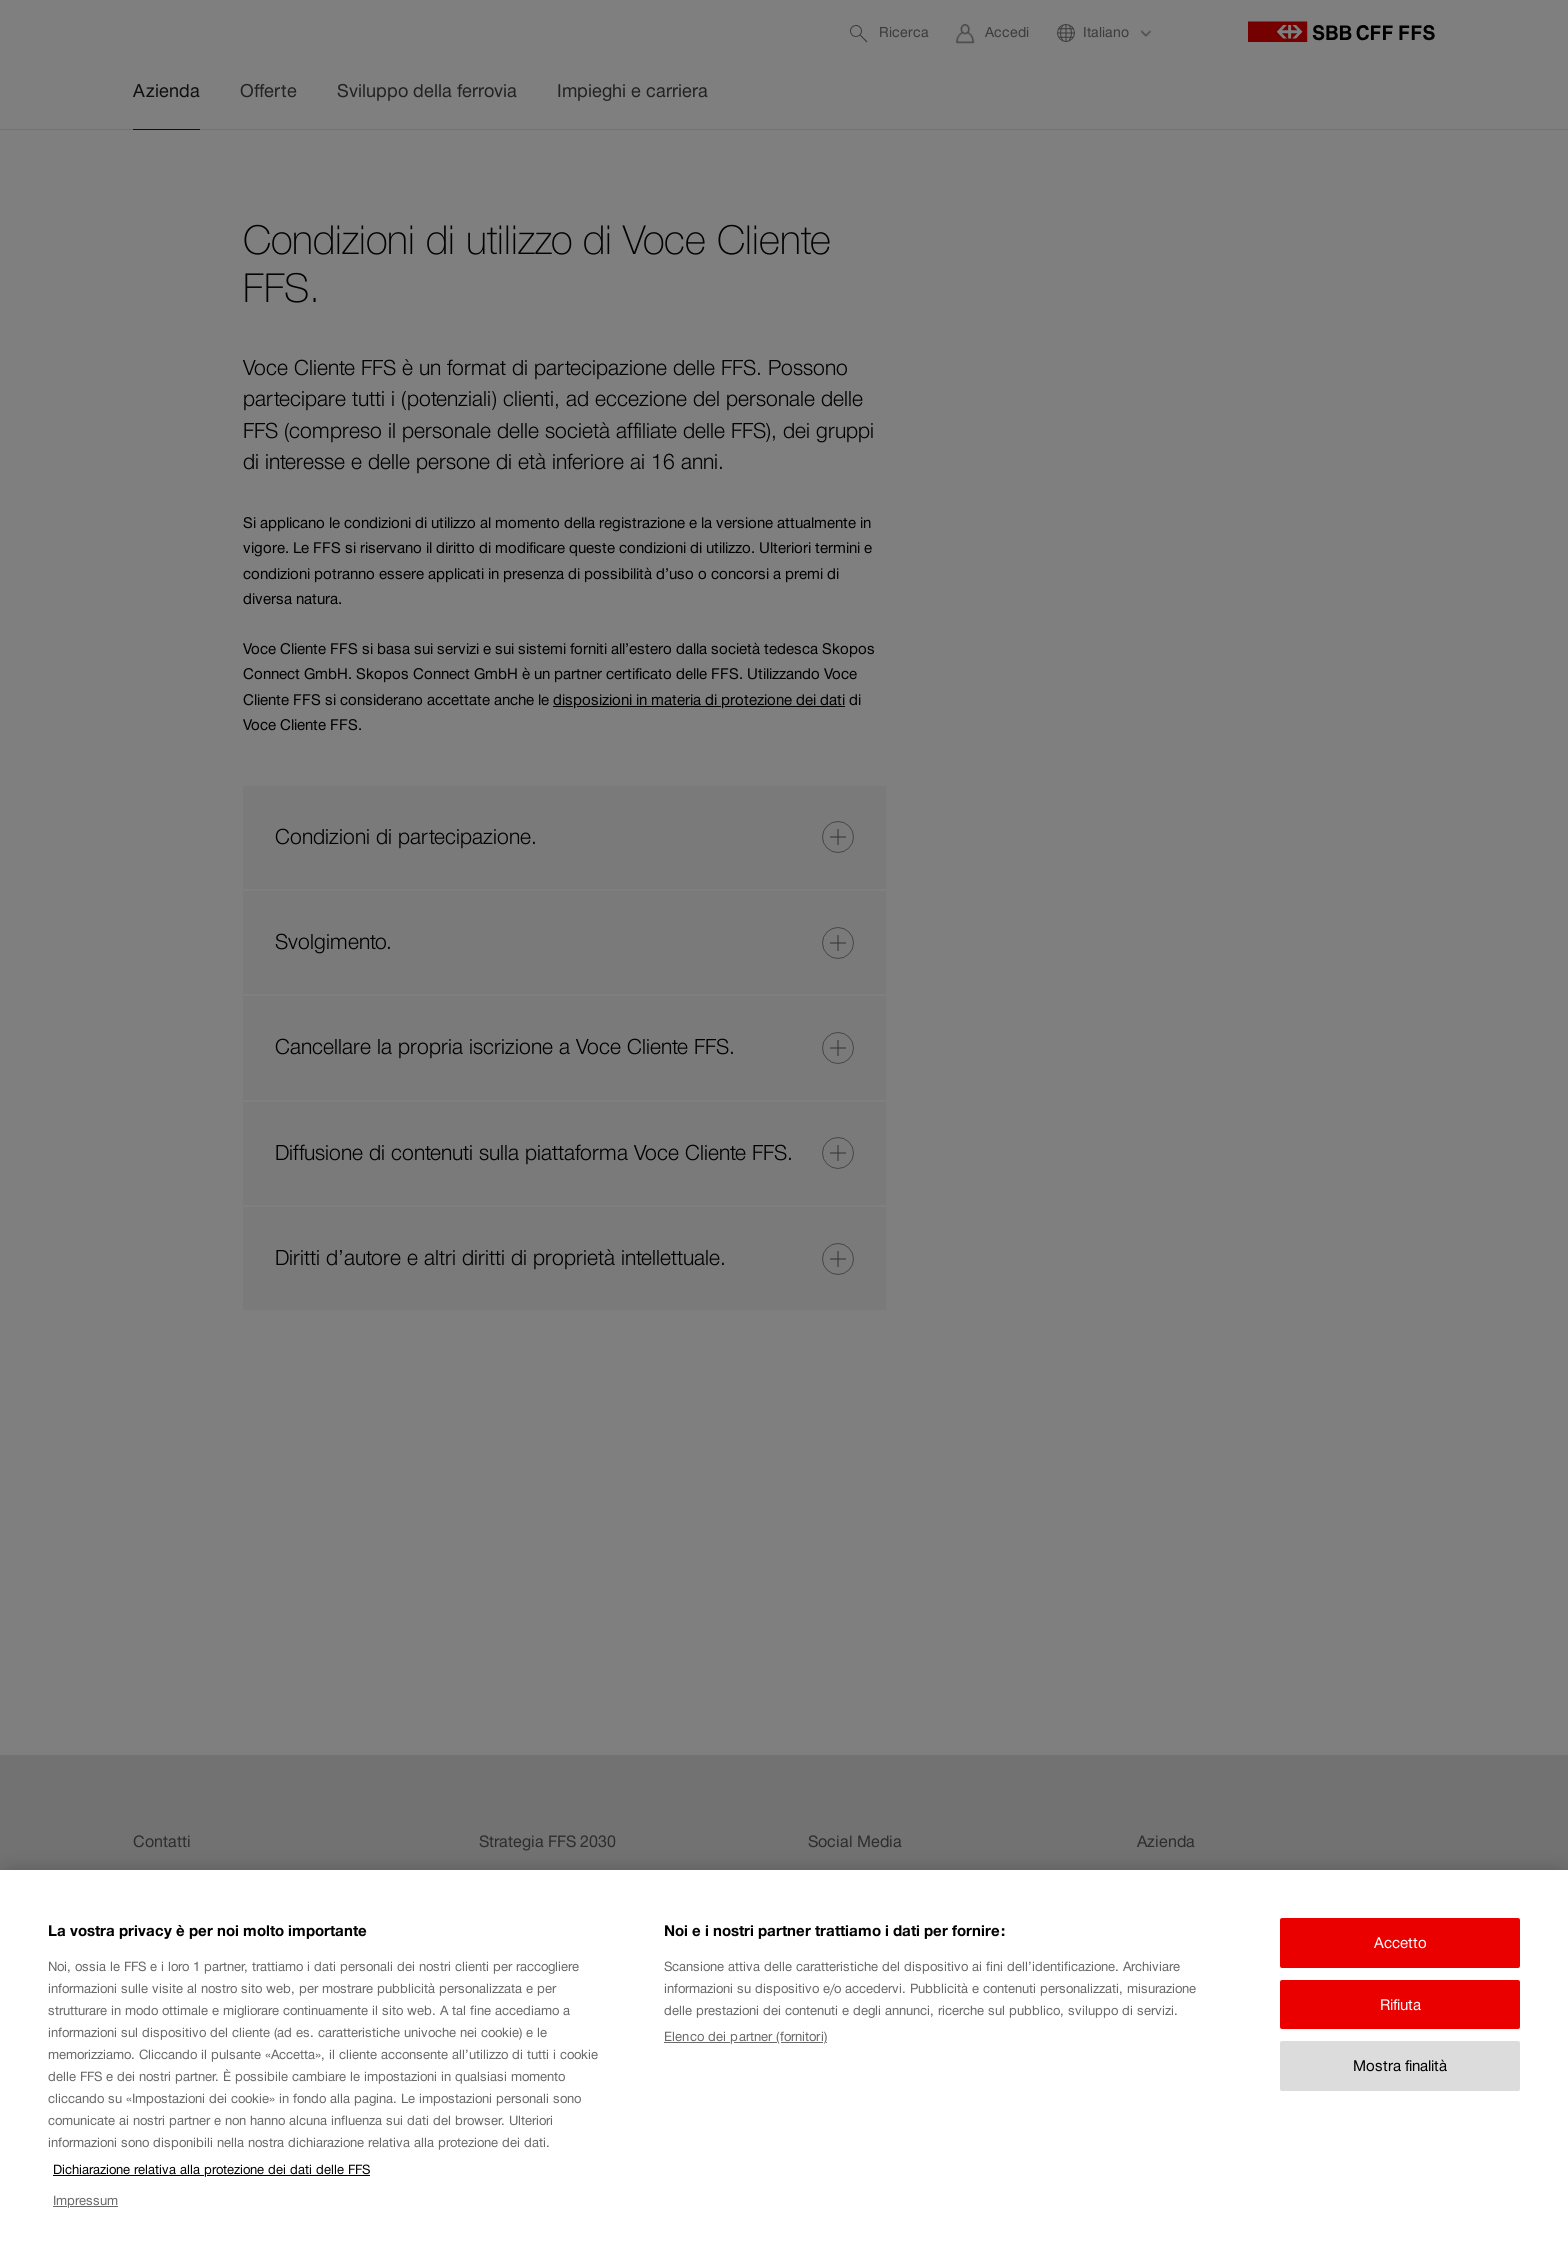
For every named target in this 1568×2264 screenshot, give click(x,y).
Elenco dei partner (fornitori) (745, 2036)
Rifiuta (1400, 2004)
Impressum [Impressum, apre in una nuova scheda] (85, 2200)
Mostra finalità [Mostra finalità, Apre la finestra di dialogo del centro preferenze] (1400, 2065)
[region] (784, 2067)
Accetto (1400, 1942)
